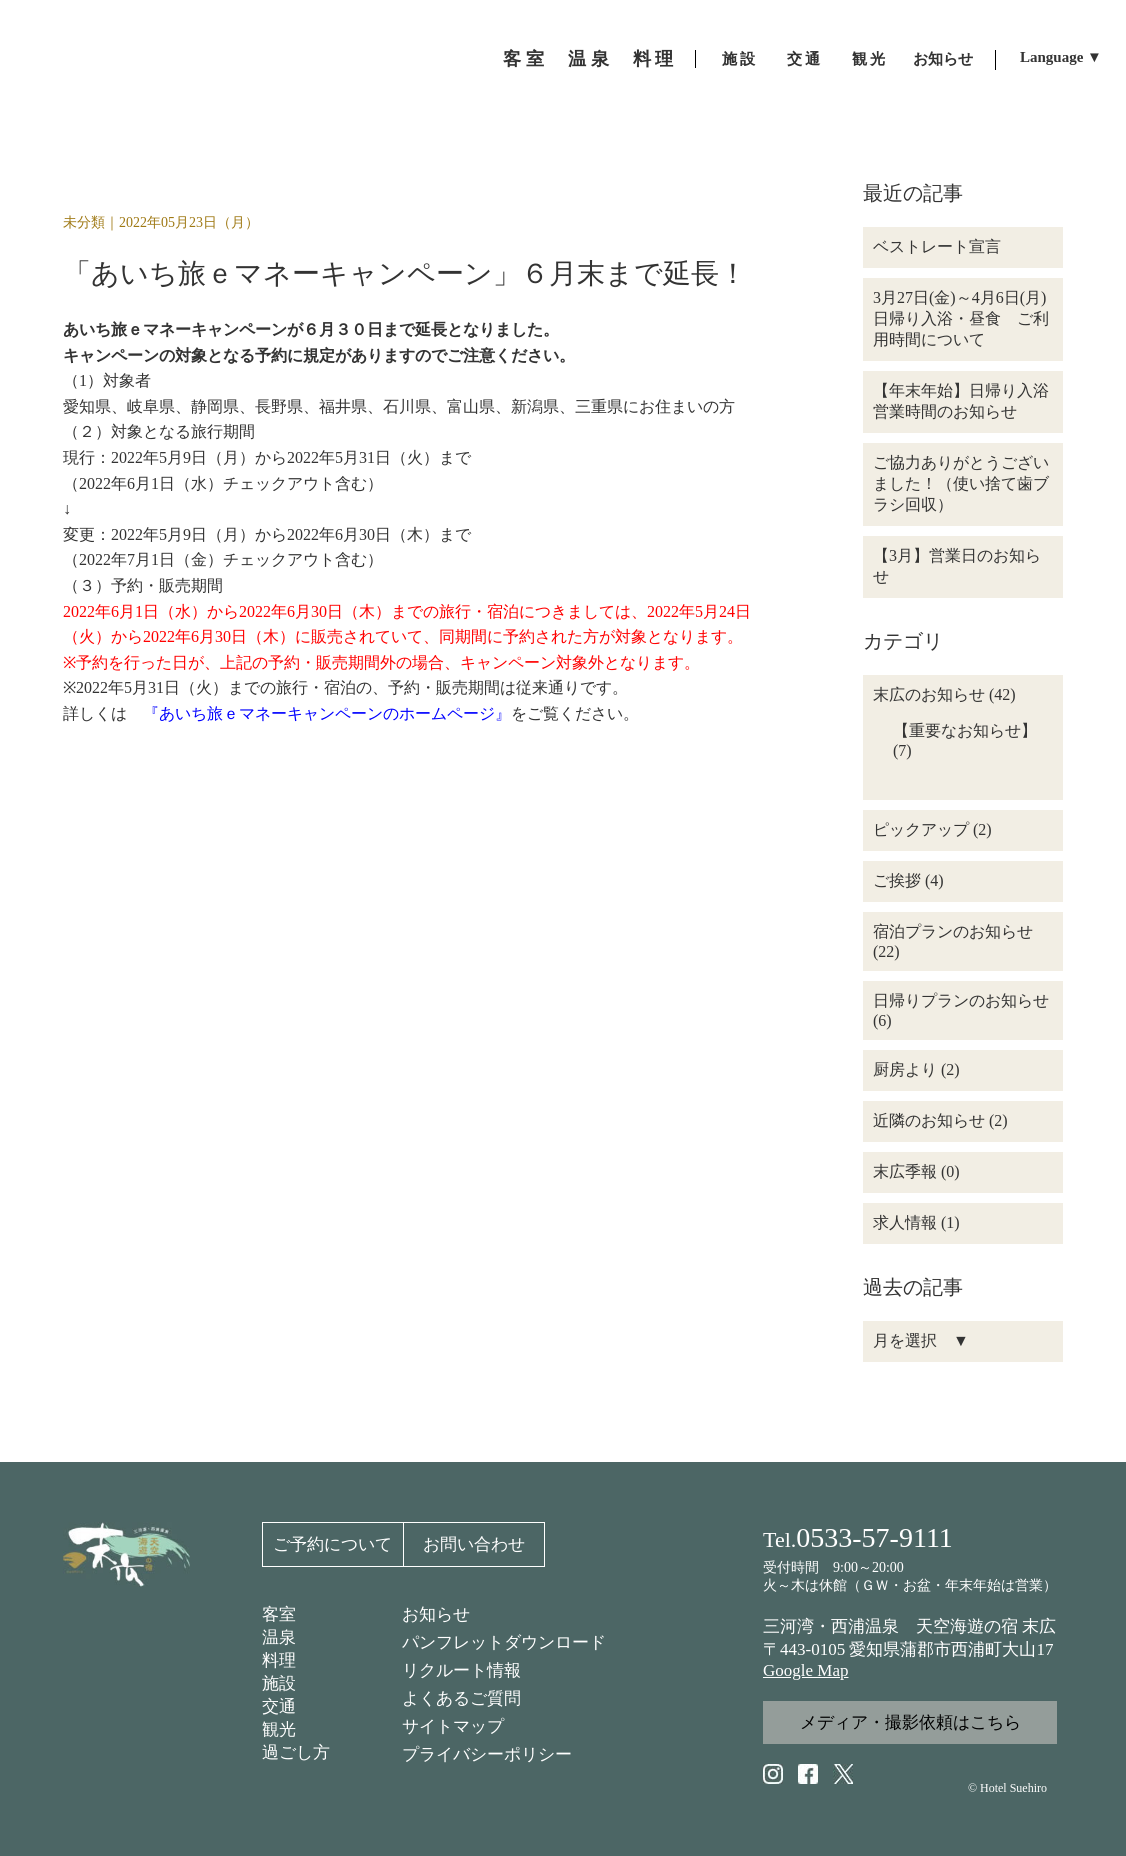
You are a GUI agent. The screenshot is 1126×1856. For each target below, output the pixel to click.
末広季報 (905, 1171)
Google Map (805, 1670)
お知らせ (943, 59)
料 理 (653, 59)
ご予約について (332, 1544)
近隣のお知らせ (929, 1120)
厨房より (905, 1069)
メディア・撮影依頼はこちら (910, 1722)
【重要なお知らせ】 (965, 730)
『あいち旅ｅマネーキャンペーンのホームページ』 (327, 713)
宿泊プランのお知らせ (953, 931)
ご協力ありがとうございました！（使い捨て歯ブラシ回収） (961, 483)
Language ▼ (1061, 57)
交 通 (804, 59)
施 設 (739, 59)
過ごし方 (296, 1752)
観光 (279, 1729)
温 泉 (588, 59)
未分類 (84, 222)
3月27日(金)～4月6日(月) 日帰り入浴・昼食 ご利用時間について (967, 318)
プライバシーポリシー (487, 1754)
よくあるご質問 (461, 1698)
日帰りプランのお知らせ (961, 1000)
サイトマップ (453, 1726)
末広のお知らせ (929, 694)
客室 (279, 1614)
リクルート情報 (461, 1670)
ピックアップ (921, 829)
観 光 (869, 59)
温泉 (279, 1637)
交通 (279, 1706)
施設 (279, 1683)
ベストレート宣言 (937, 246)
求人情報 (905, 1222)
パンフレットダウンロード (504, 1642)
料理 (279, 1660)
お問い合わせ (474, 1544)
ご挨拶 (897, 880)
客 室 (523, 59)
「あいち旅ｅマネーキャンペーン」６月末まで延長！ (405, 273)
